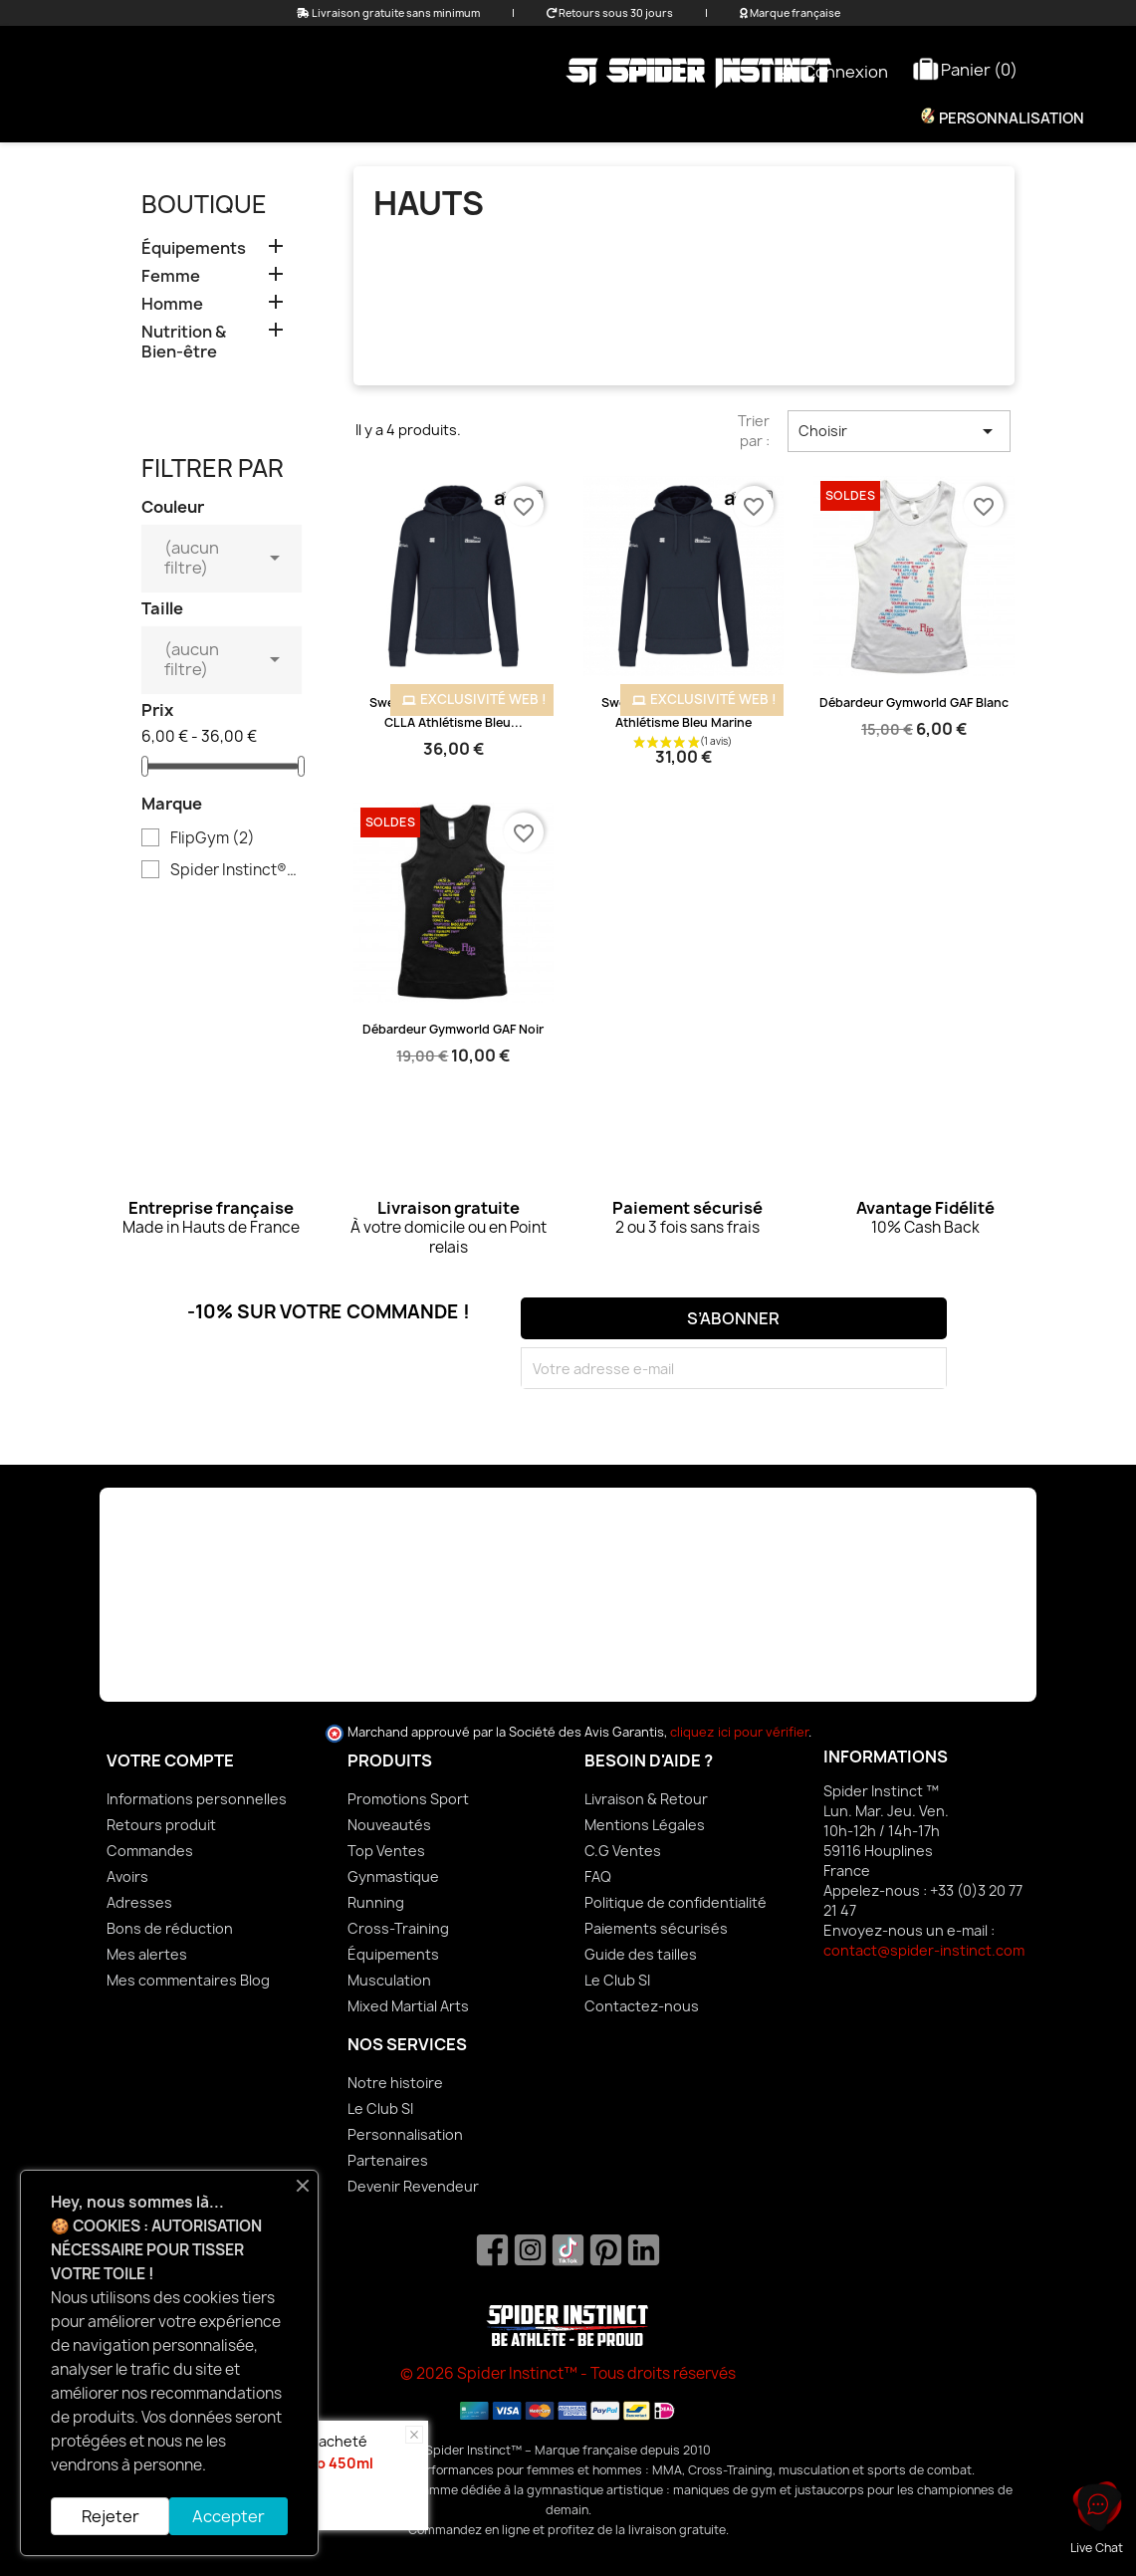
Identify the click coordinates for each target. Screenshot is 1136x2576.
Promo (312, 118)
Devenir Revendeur (413, 2186)
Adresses (139, 1902)
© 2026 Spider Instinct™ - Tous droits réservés (568, 2373)
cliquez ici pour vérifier (739, 1732)
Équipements (619, 118)
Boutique (204, 204)
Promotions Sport (408, 1798)
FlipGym (212, 838)
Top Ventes (386, 1850)
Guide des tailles (640, 1954)
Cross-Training (398, 1928)
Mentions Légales (644, 1824)
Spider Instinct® (234, 870)
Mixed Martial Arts (408, 2005)
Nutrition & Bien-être (795, 118)
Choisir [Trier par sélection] (899, 431)
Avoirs (127, 1876)
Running (375, 1902)
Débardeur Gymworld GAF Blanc (914, 702)
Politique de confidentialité (675, 1902)
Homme (498, 118)
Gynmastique (393, 1876)
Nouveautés (389, 1824)
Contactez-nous (641, 2005)
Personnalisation (1010, 118)
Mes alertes (147, 1954)
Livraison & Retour (646, 1798)
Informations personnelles (197, 1798)
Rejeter (110, 2516)
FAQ (597, 1876)
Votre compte (170, 1760)
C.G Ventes (622, 1850)
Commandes (150, 1850)
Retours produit (161, 1824)
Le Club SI (617, 1980)
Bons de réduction (170, 1928)
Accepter (228, 2516)
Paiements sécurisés (656, 1928)
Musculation (389, 1980)
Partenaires (387, 2160)
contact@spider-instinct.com (923, 1950)
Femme (404, 118)
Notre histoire (395, 2082)
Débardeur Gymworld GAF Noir (453, 1029)
